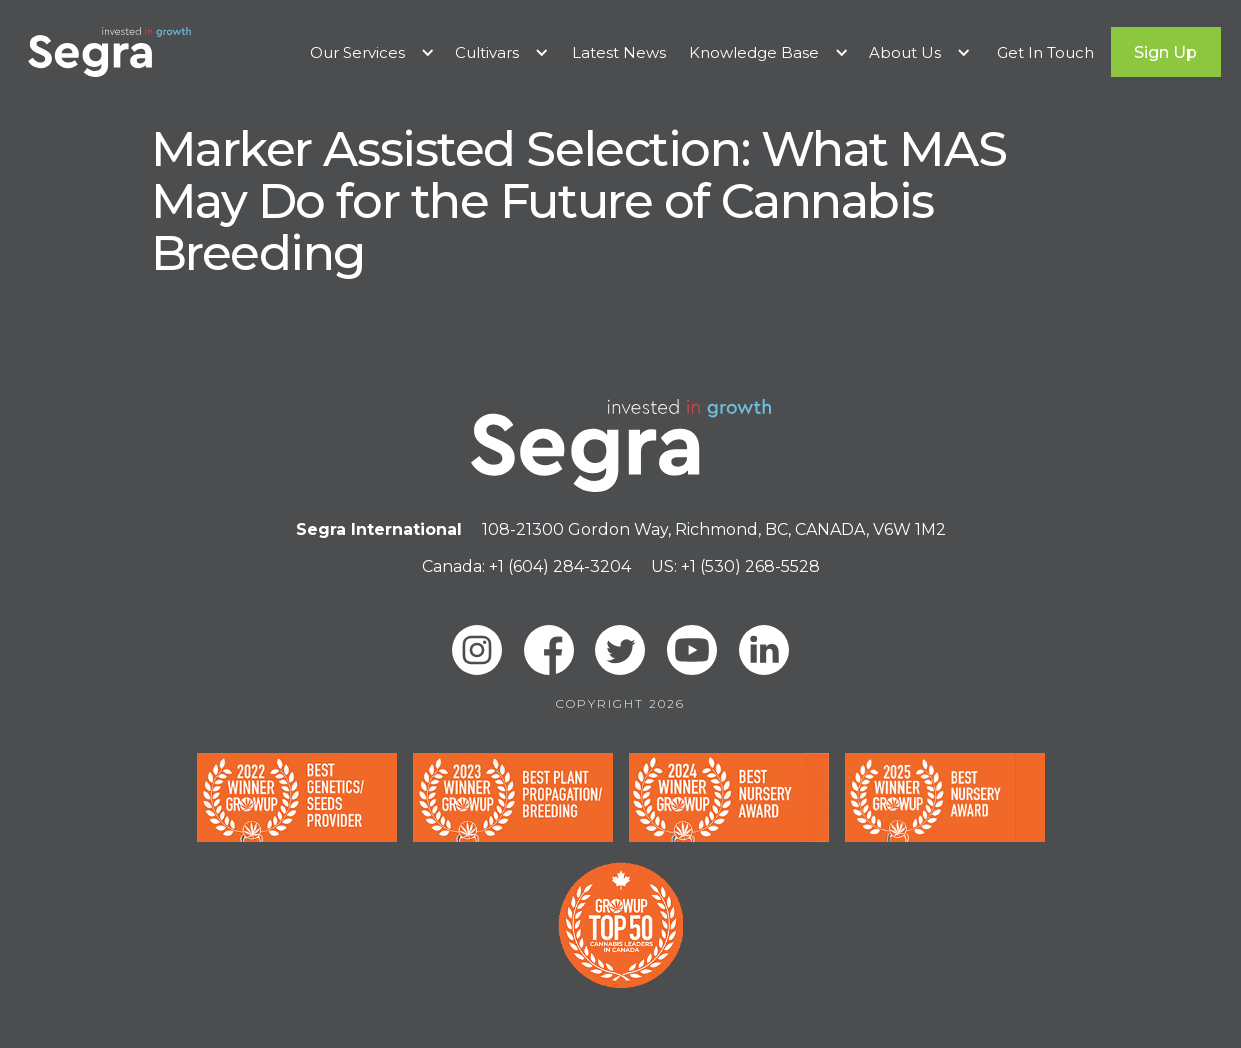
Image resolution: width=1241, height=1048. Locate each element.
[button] (372, 52)
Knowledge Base (754, 52)
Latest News (619, 52)
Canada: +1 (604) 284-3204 (526, 566)
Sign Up (1165, 52)
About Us (905, 52)
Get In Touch (1045, 52)
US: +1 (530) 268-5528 (735, 566)
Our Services (357, 52)
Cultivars (487, 52)
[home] (109, 52)
